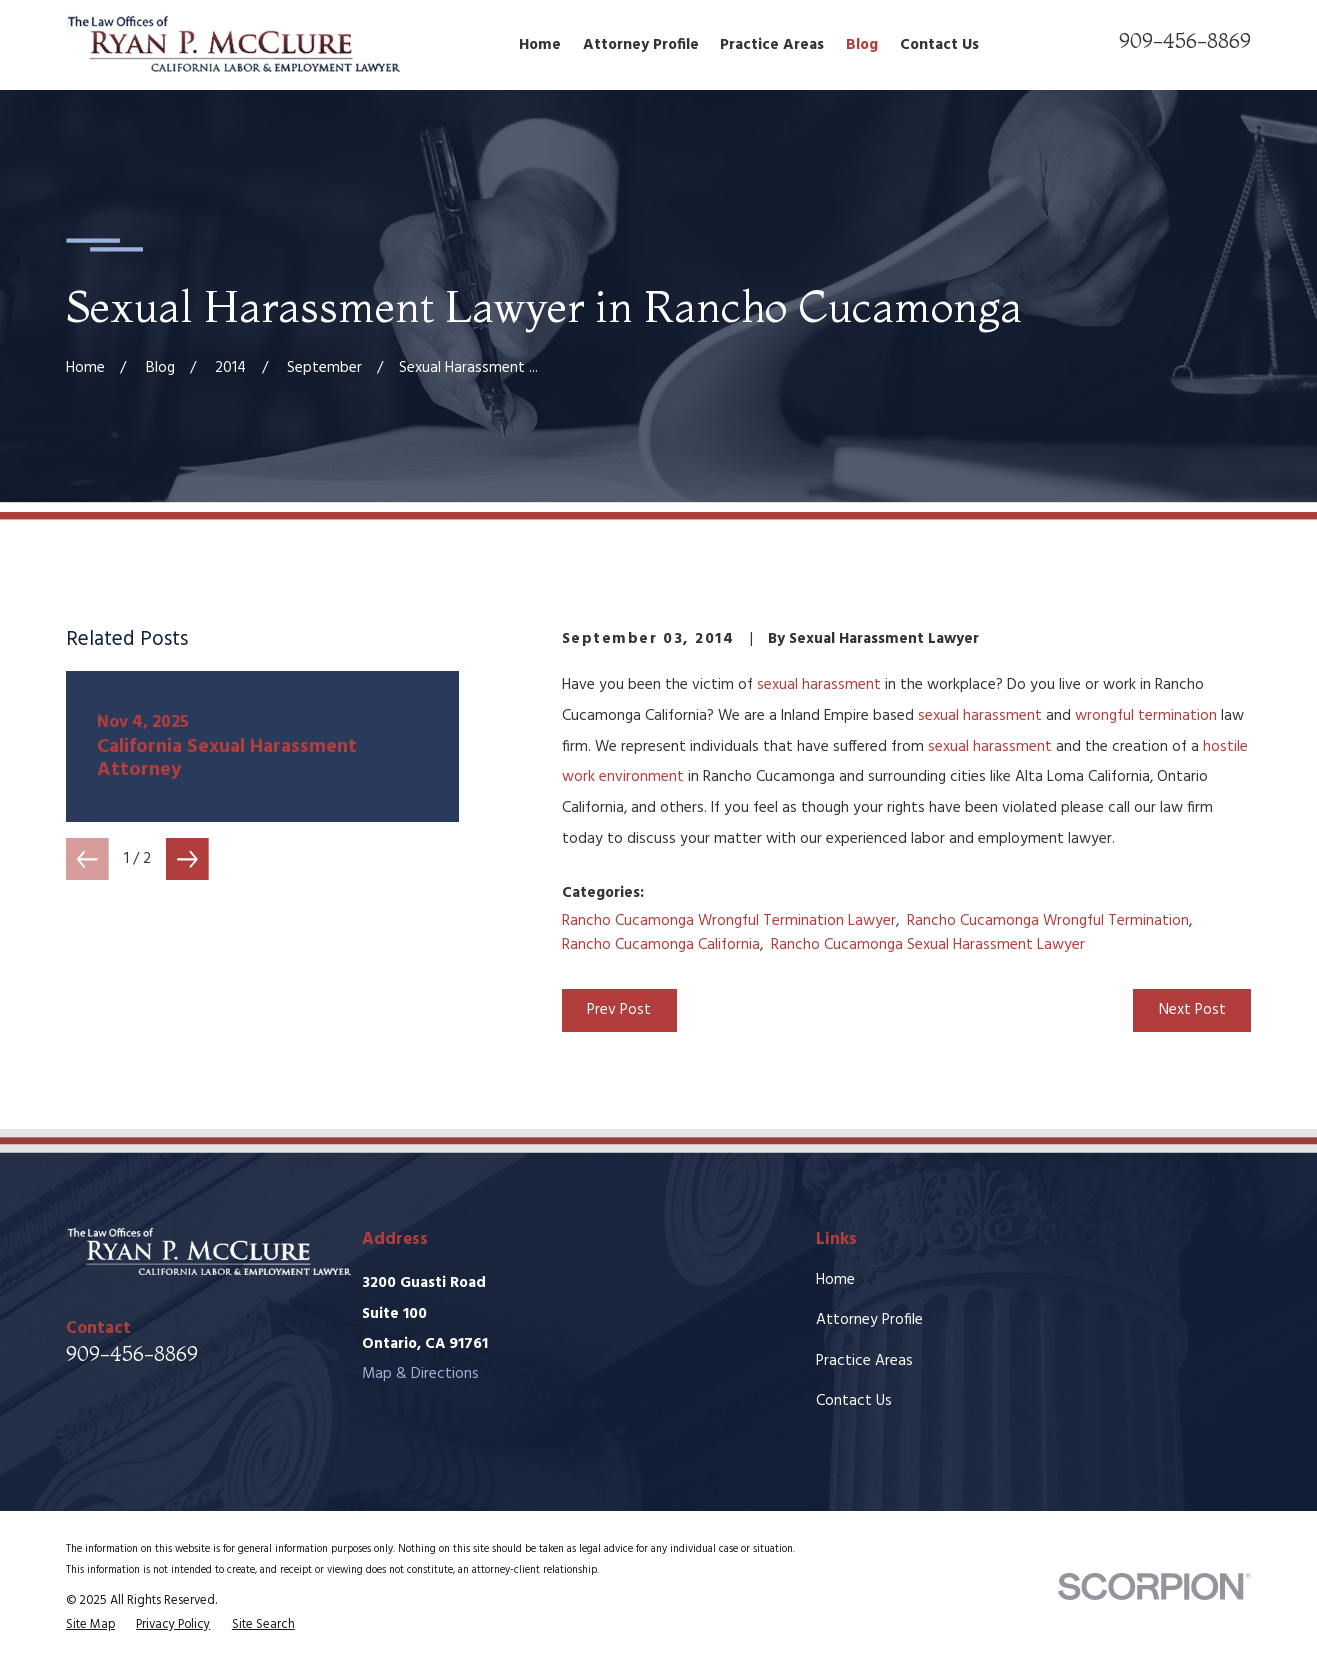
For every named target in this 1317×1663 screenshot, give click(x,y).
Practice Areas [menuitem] (772, 45)
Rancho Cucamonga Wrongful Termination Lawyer (729, 921)
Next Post (1192, 1010)
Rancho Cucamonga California (661, 945)
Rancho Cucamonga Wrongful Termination (1048, 921)
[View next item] (187, 859)
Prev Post (619, 1010)
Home (835, 1280)
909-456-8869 (1185, 40)
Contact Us (854, 1401)
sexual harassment (819, 685)
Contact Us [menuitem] (939, 45)
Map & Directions (420, 1374)
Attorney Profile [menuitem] (641, 45)
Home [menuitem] (540, 45)
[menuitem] (90, 1625)
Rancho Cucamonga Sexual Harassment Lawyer (928, 945)
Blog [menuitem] (862, 45)
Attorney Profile (869, 1320)
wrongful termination (1146, 716)
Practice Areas (864, 1361)
